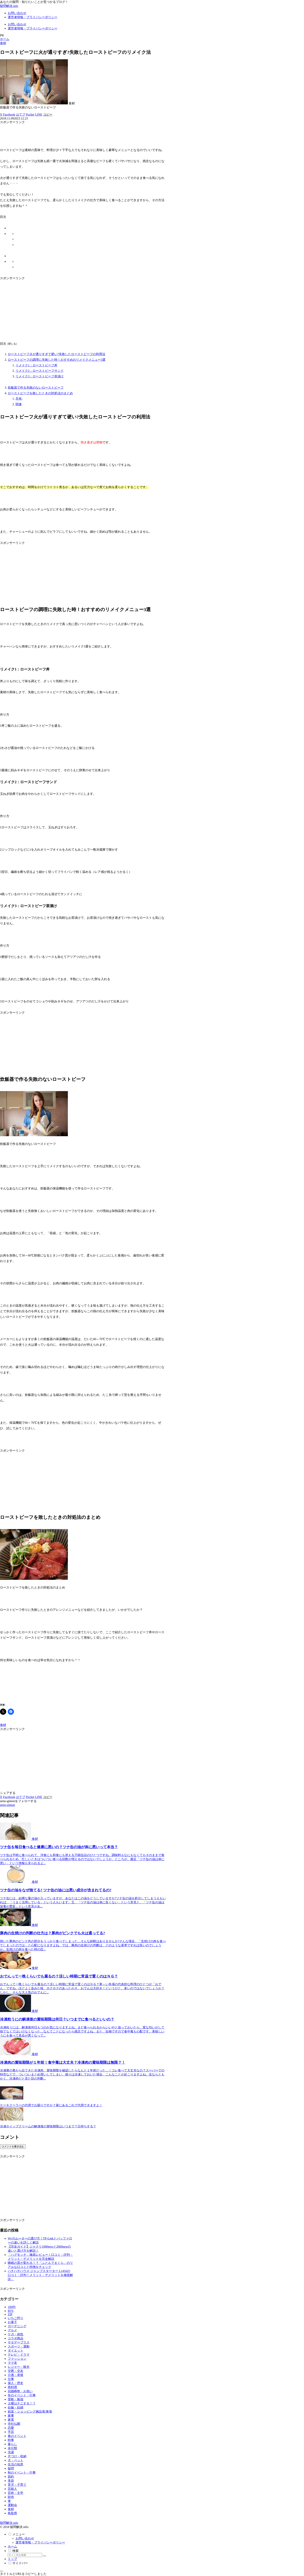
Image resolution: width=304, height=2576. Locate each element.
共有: (19, 398)
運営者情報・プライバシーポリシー (40, 2542)
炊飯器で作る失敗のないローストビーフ (36, 387)
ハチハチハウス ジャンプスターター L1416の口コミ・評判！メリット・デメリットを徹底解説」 (40, 2275)
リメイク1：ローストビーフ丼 (36, 365)
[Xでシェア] (1, 114)
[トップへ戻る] (1, 2571)
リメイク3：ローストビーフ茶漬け (40, 376)
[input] (25, 2555)
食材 (3, 1725)
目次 (3, 343)
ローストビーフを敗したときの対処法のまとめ (40, 393)
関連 (19, 404)
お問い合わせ (25, 2538)
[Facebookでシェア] (9, 114)
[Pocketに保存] (30, 114)
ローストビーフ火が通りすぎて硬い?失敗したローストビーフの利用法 (56, 354)
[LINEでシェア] (38, 114)
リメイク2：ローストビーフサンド (40, 370)
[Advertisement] (83, 133)
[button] (47, 114)
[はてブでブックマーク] (20, 114)
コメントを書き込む (13, 2146)
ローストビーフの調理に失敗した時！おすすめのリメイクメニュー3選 (56, 359)
